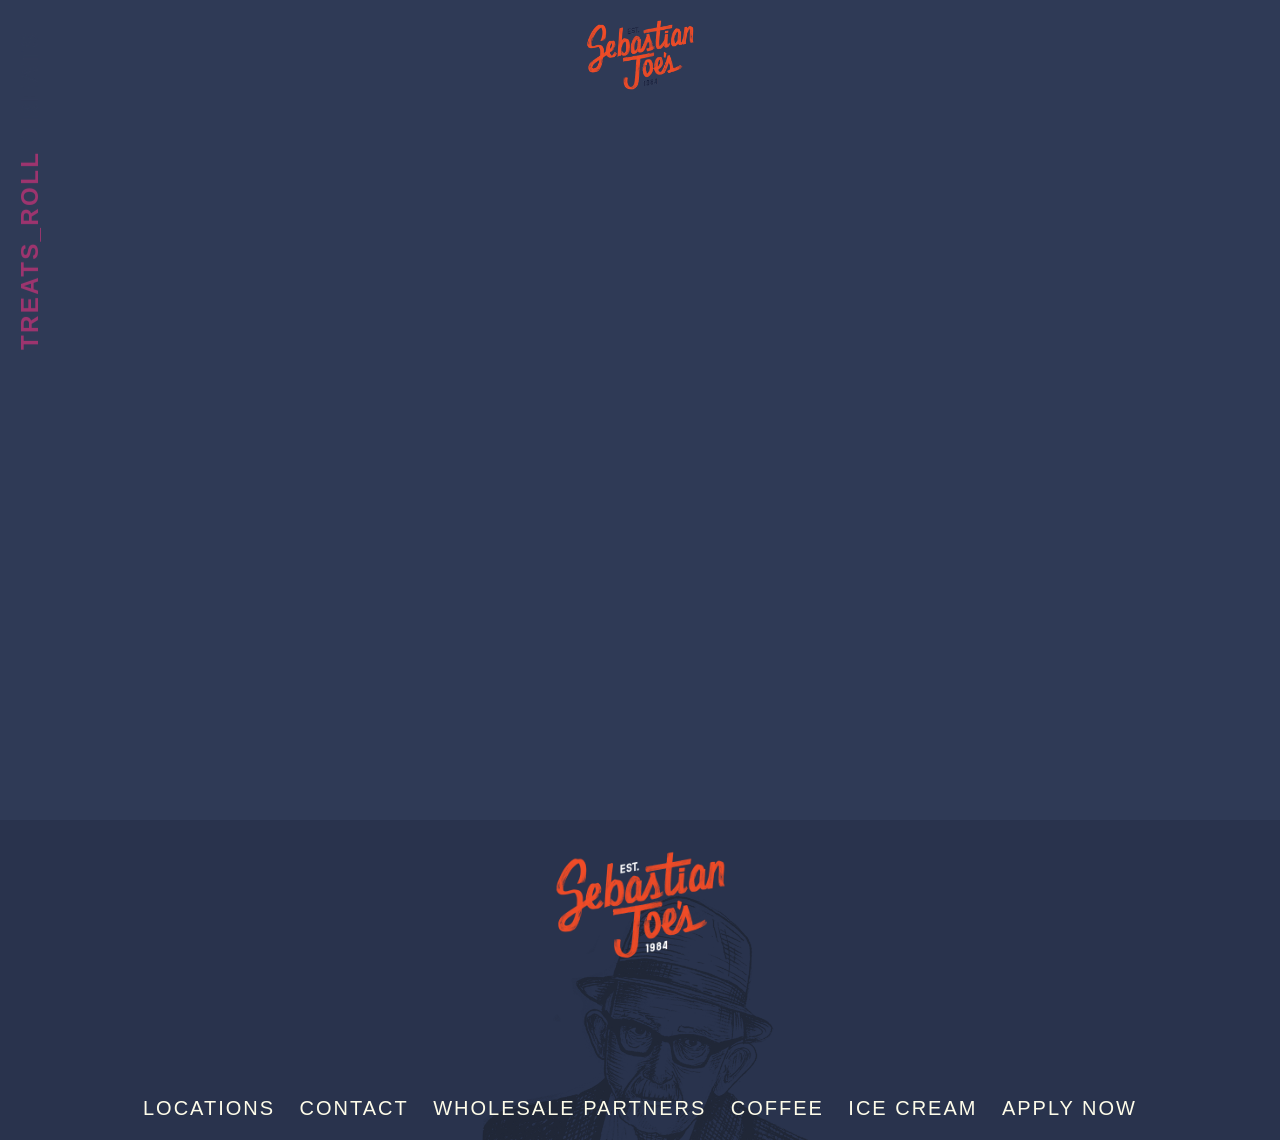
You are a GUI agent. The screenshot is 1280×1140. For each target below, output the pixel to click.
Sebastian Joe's (640, 45)
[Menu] (1229, 48)
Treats (29, 84)
